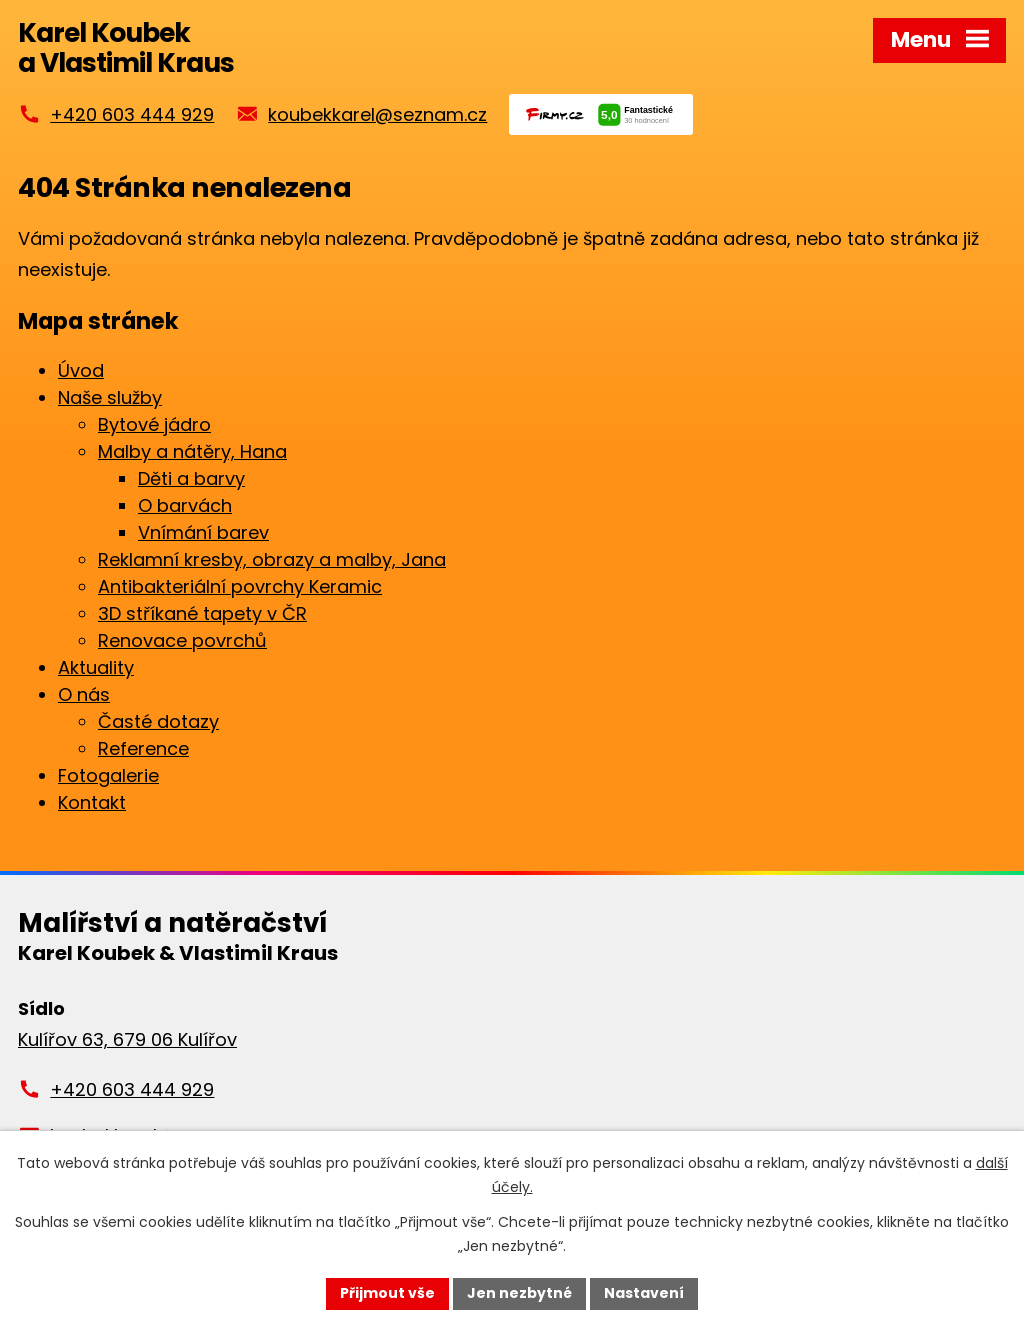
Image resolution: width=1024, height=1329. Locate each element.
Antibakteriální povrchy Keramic (240, 586)
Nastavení (644, 1293)
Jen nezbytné (519, 1293)
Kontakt (92, 802)
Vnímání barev (203, 532)
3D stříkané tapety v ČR (202, 613)
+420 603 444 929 (132, 114)
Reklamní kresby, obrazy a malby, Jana (272, 559)
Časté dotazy (158, 721)
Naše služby (110, 397)
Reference (143, 748)
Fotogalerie (108, 775)
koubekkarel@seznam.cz (377, 114)
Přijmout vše (387, 1293)
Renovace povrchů (182, 640)
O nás (84, 694)
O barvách (185, 505)
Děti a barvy (191, 478)
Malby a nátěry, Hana (192, 451)
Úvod (81, 370)
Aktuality (96, 667)
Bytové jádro (154, 424)
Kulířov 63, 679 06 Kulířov (127, 1039)
